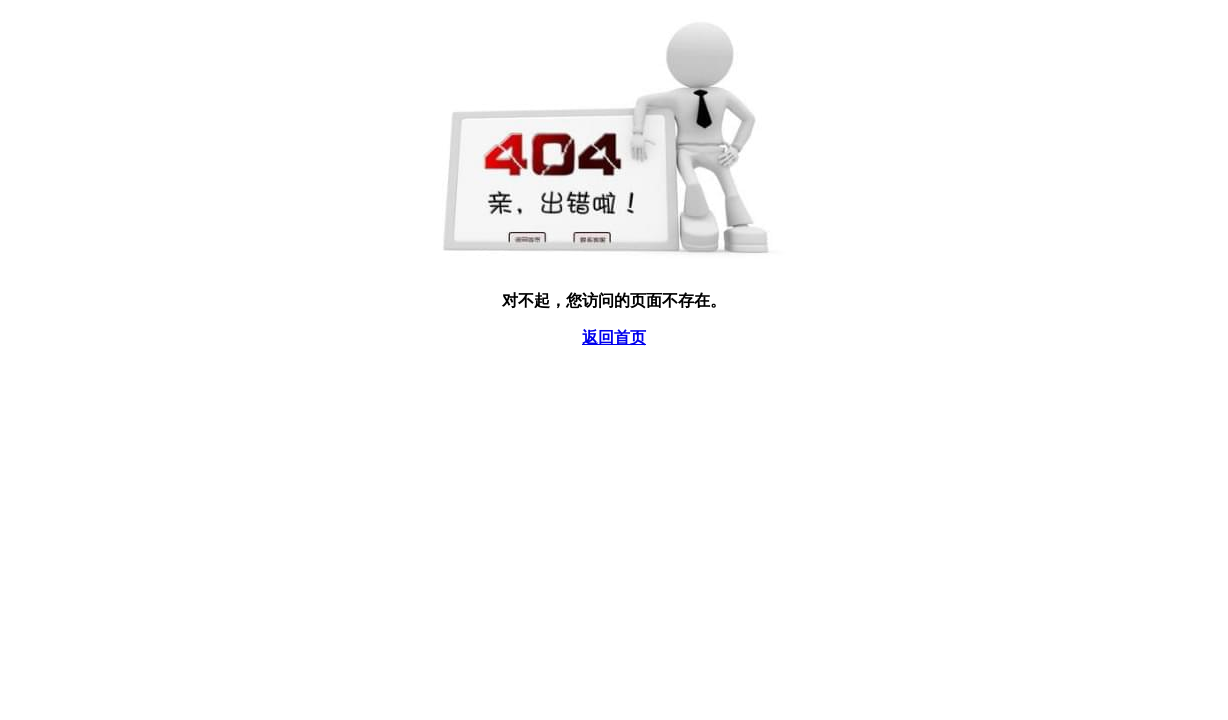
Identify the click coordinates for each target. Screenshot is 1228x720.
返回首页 (614, 337)
